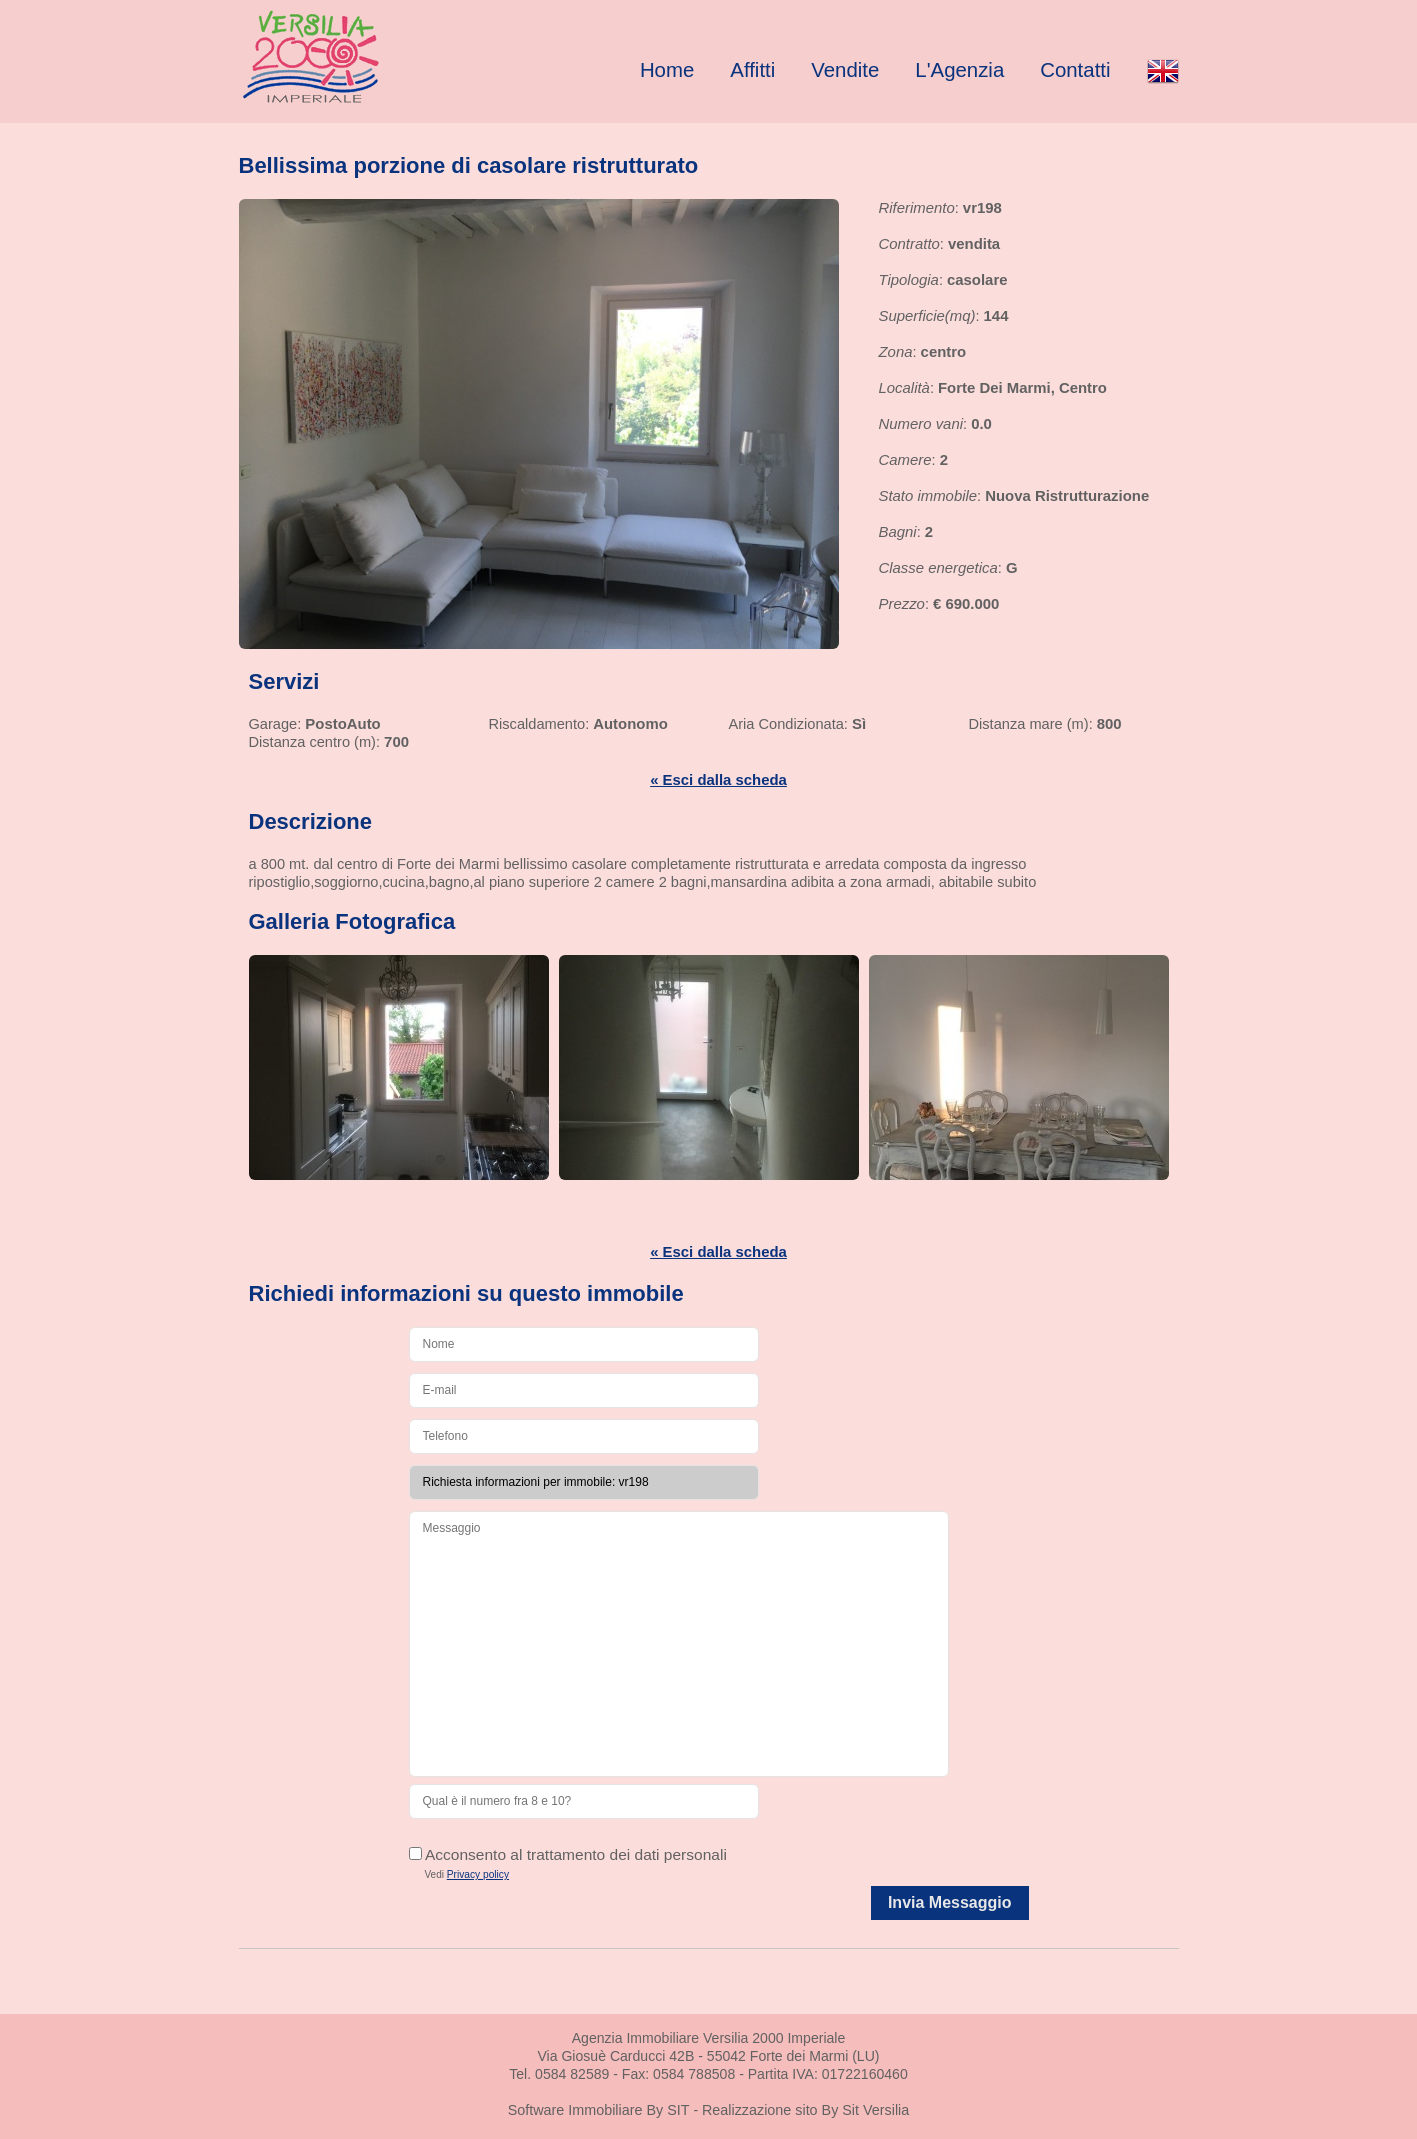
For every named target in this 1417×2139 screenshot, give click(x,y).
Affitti (752, 70)
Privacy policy (478, 1874)
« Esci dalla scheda (718, 779)
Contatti (1075, 70)
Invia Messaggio (950, 1902)
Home (667, 70)
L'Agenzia (959, 70)
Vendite (845, 70)
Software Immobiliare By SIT (599, 2110)
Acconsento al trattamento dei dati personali (568, 1854)
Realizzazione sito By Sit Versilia (805, 2110)
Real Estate (350, 56)
